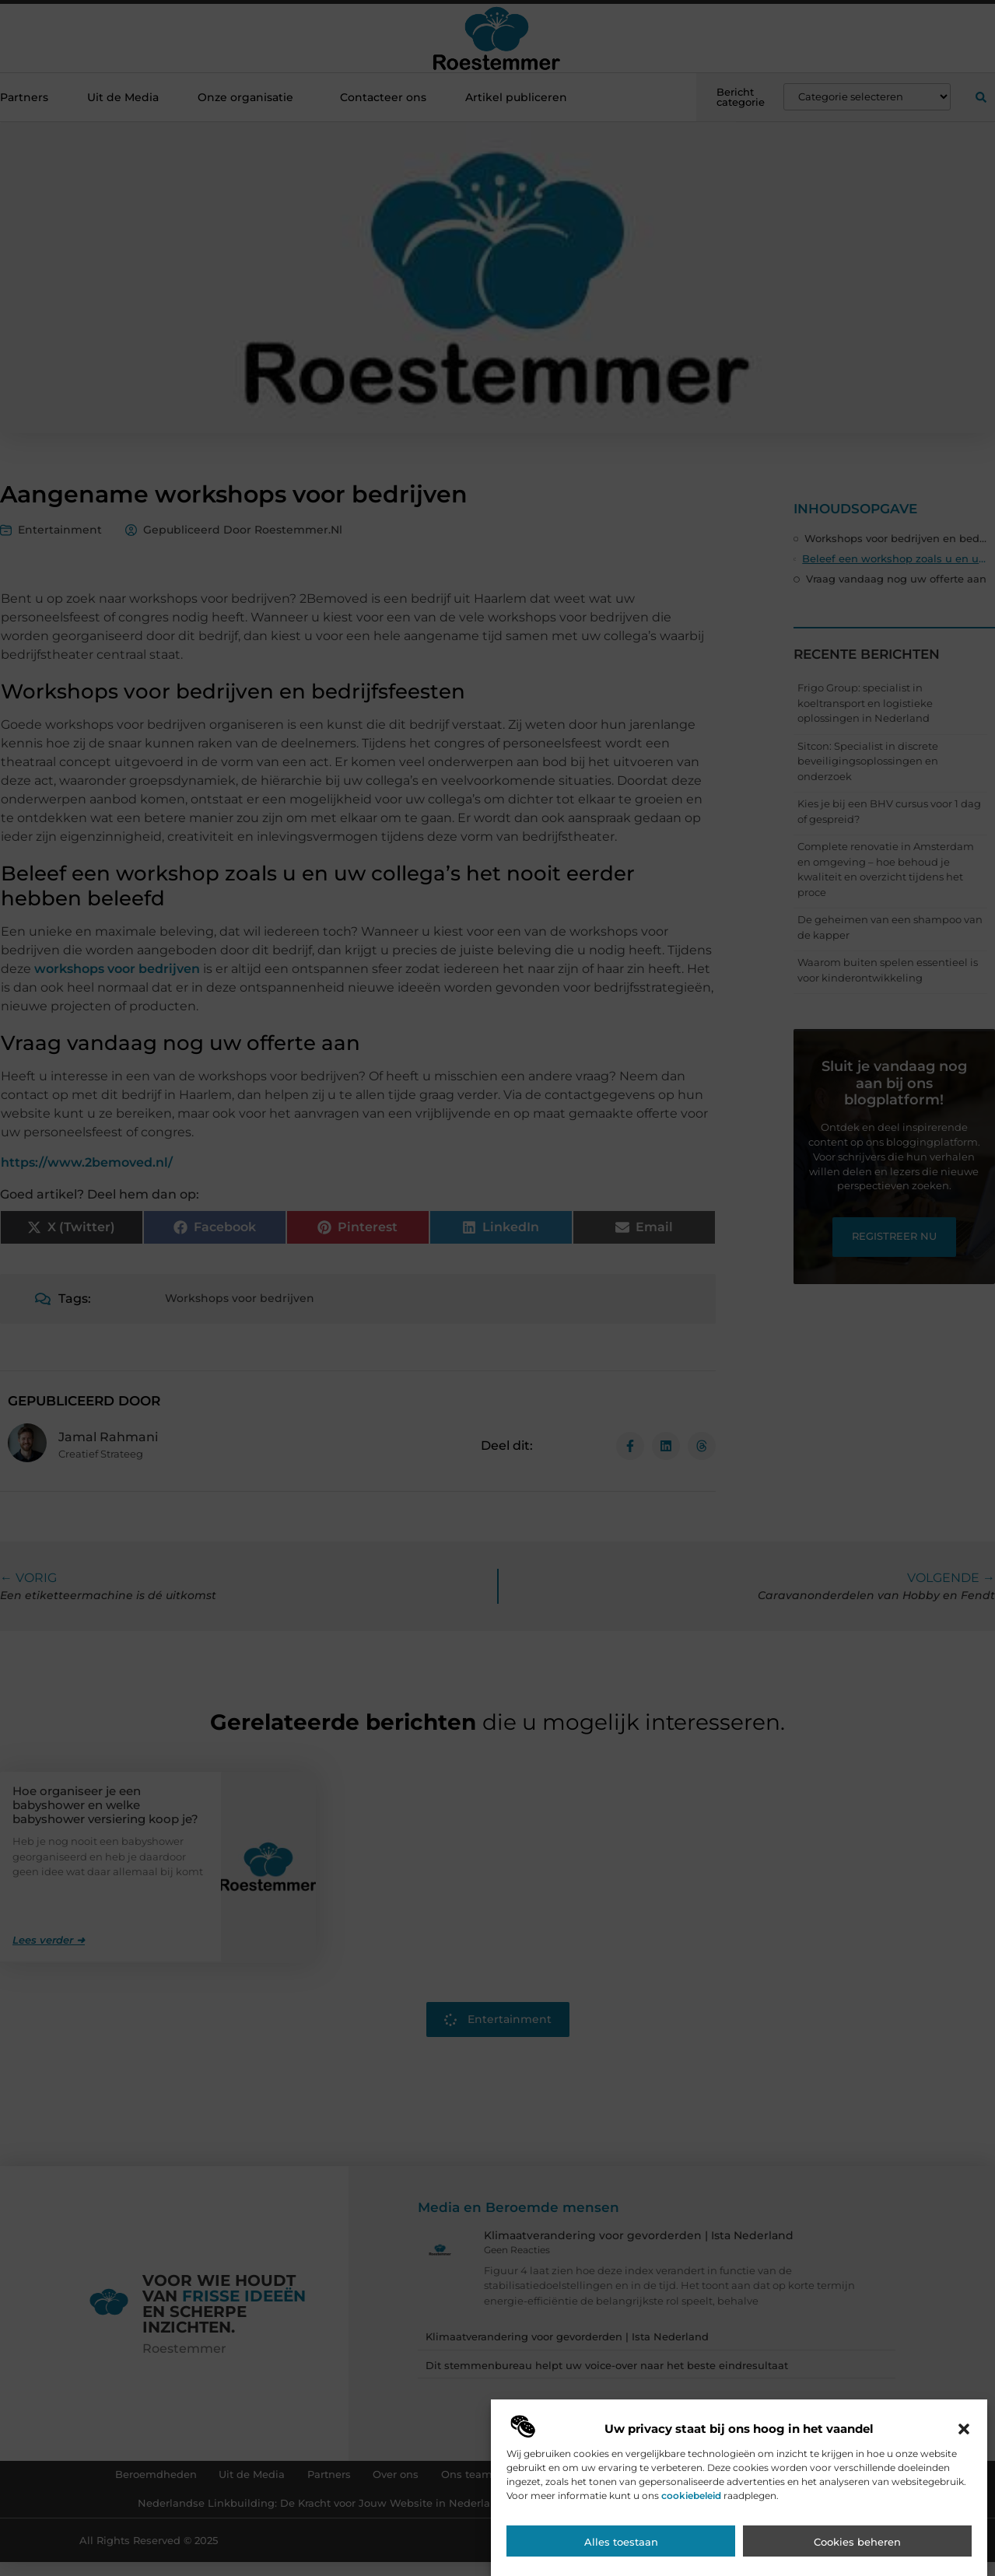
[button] (964, 2496)
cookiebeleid (691, 2562)
